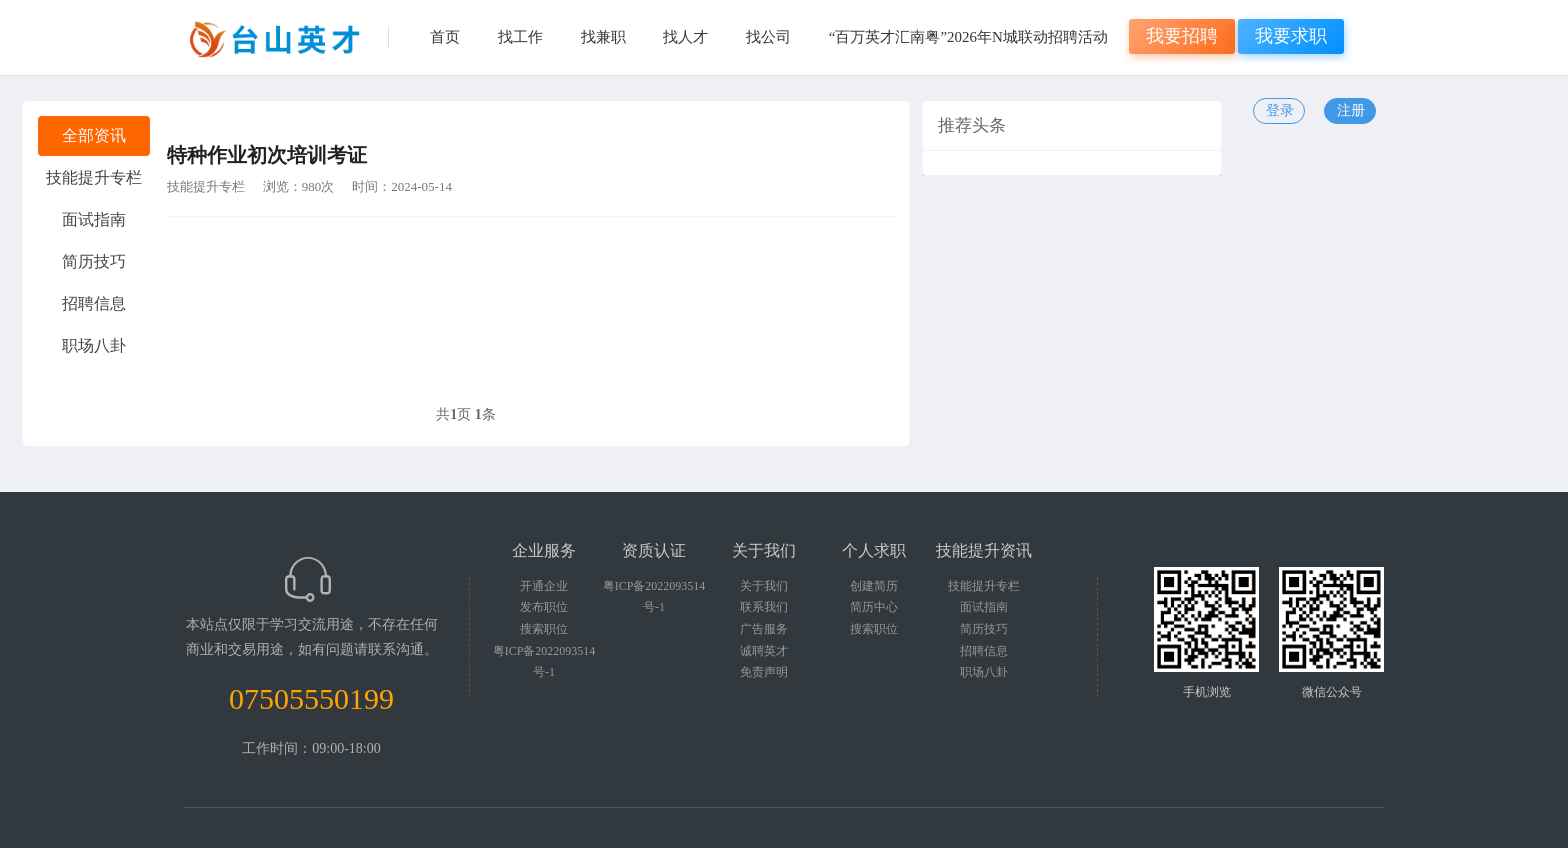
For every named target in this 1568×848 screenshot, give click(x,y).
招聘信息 (984, 651)
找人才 (685, 37)
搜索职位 (544, 629)
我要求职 (1291, 36)
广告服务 (764, 629)
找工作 (520, 37)
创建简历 (874, 586)
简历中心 (874, 607)
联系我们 (764, 607)
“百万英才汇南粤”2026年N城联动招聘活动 (968, 37)
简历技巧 (984, 629)
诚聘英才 (764, 651)
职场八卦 (984, 672)
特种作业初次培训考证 (267, 155)
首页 (445, 37)
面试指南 (984, 607)
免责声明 (764, 672)
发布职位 (544, 607)
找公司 (768, 37)
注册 (1351, 110)
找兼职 (603, 37)
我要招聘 (1182, 36)
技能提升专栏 (206, 186)
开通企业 (544, 586)
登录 (1280, 110)
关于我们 (764, 586)
